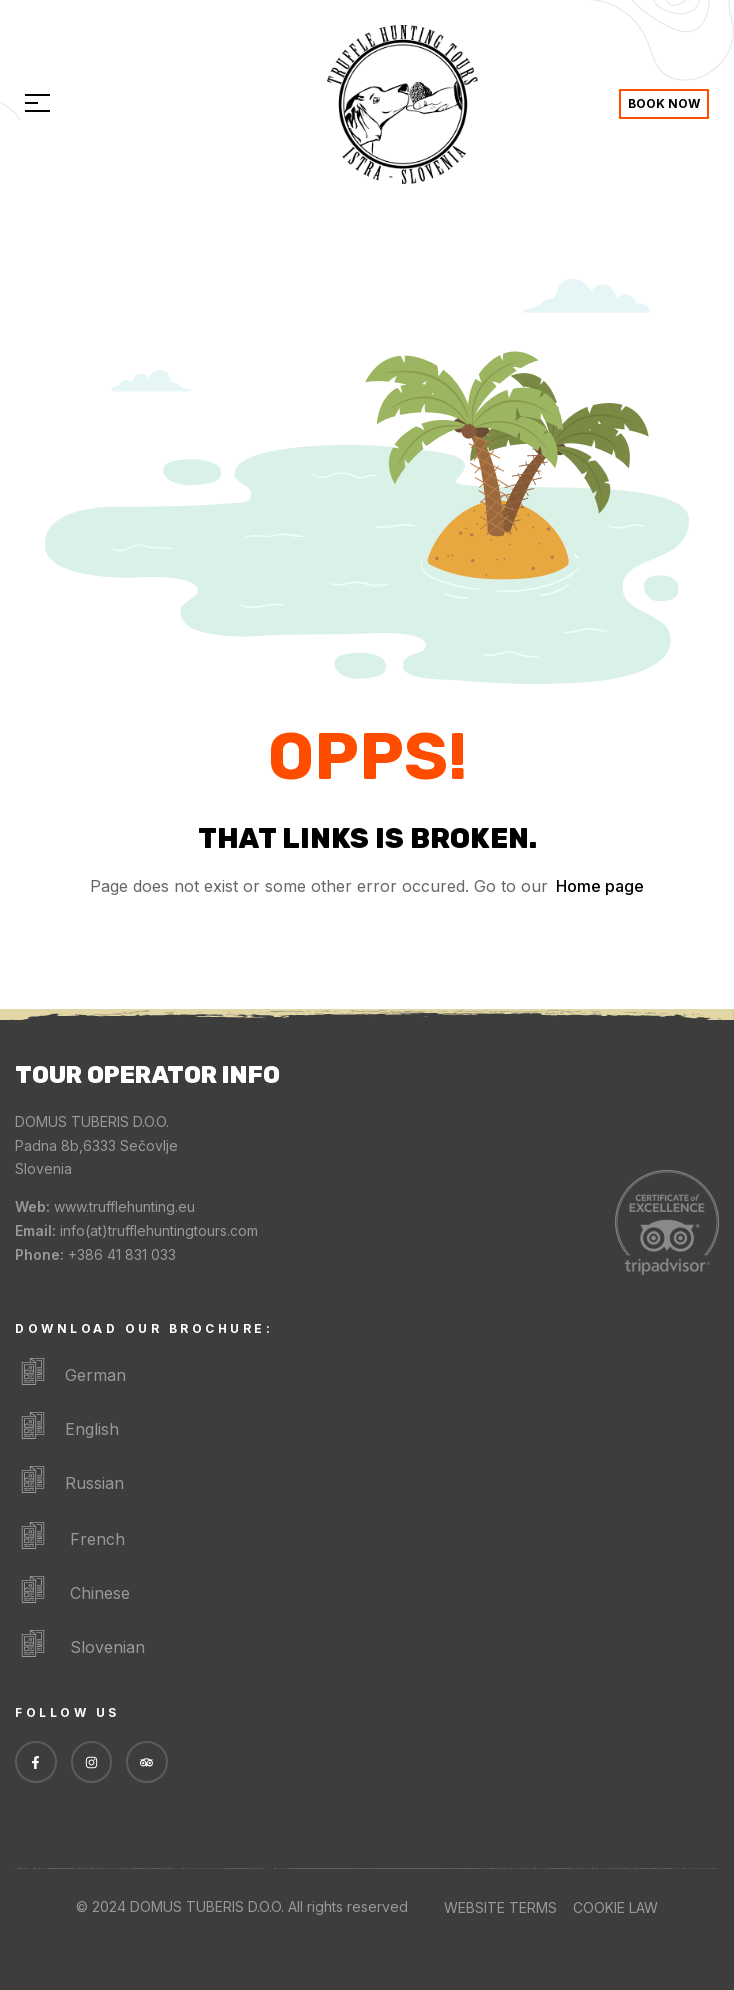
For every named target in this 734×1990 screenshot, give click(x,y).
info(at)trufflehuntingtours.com (159, 1230)
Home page (600, 886)
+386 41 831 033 (122, 1254)
